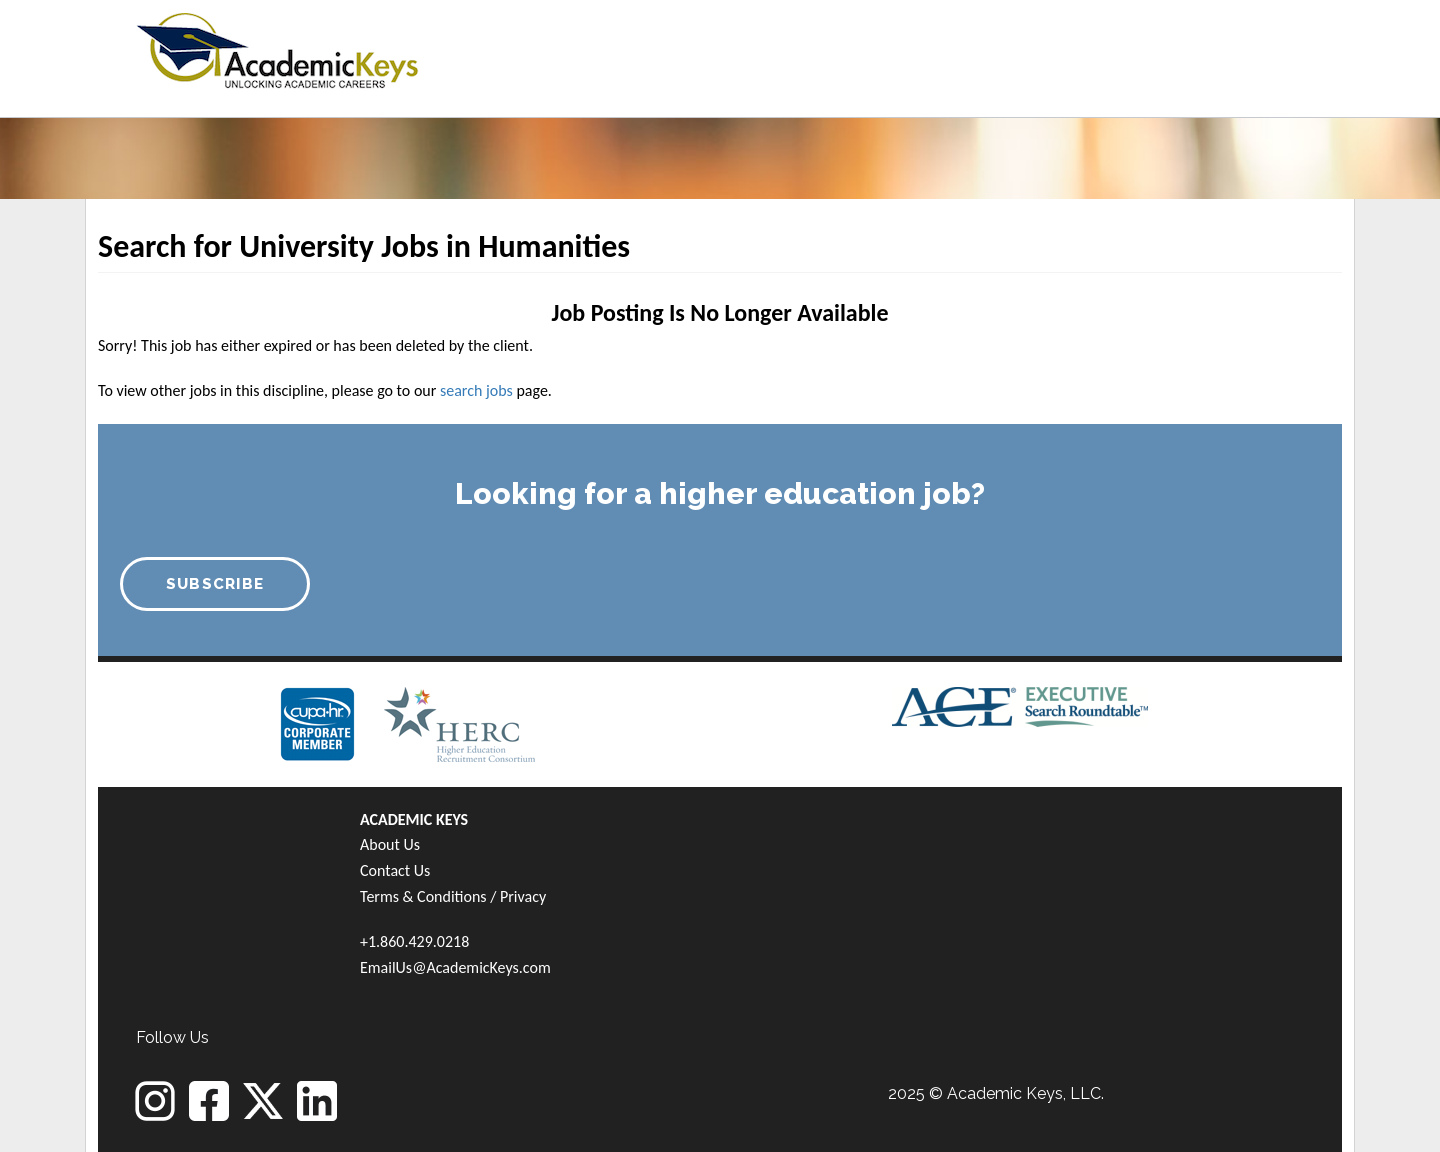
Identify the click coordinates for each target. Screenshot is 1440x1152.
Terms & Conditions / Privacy (453, 896)
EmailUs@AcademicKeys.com (455, 967)
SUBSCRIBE (215, 584)
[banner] (277, 47)
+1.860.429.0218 (414, 941)
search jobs (476, 390)
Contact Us (395, 870)
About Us (390, 844)
